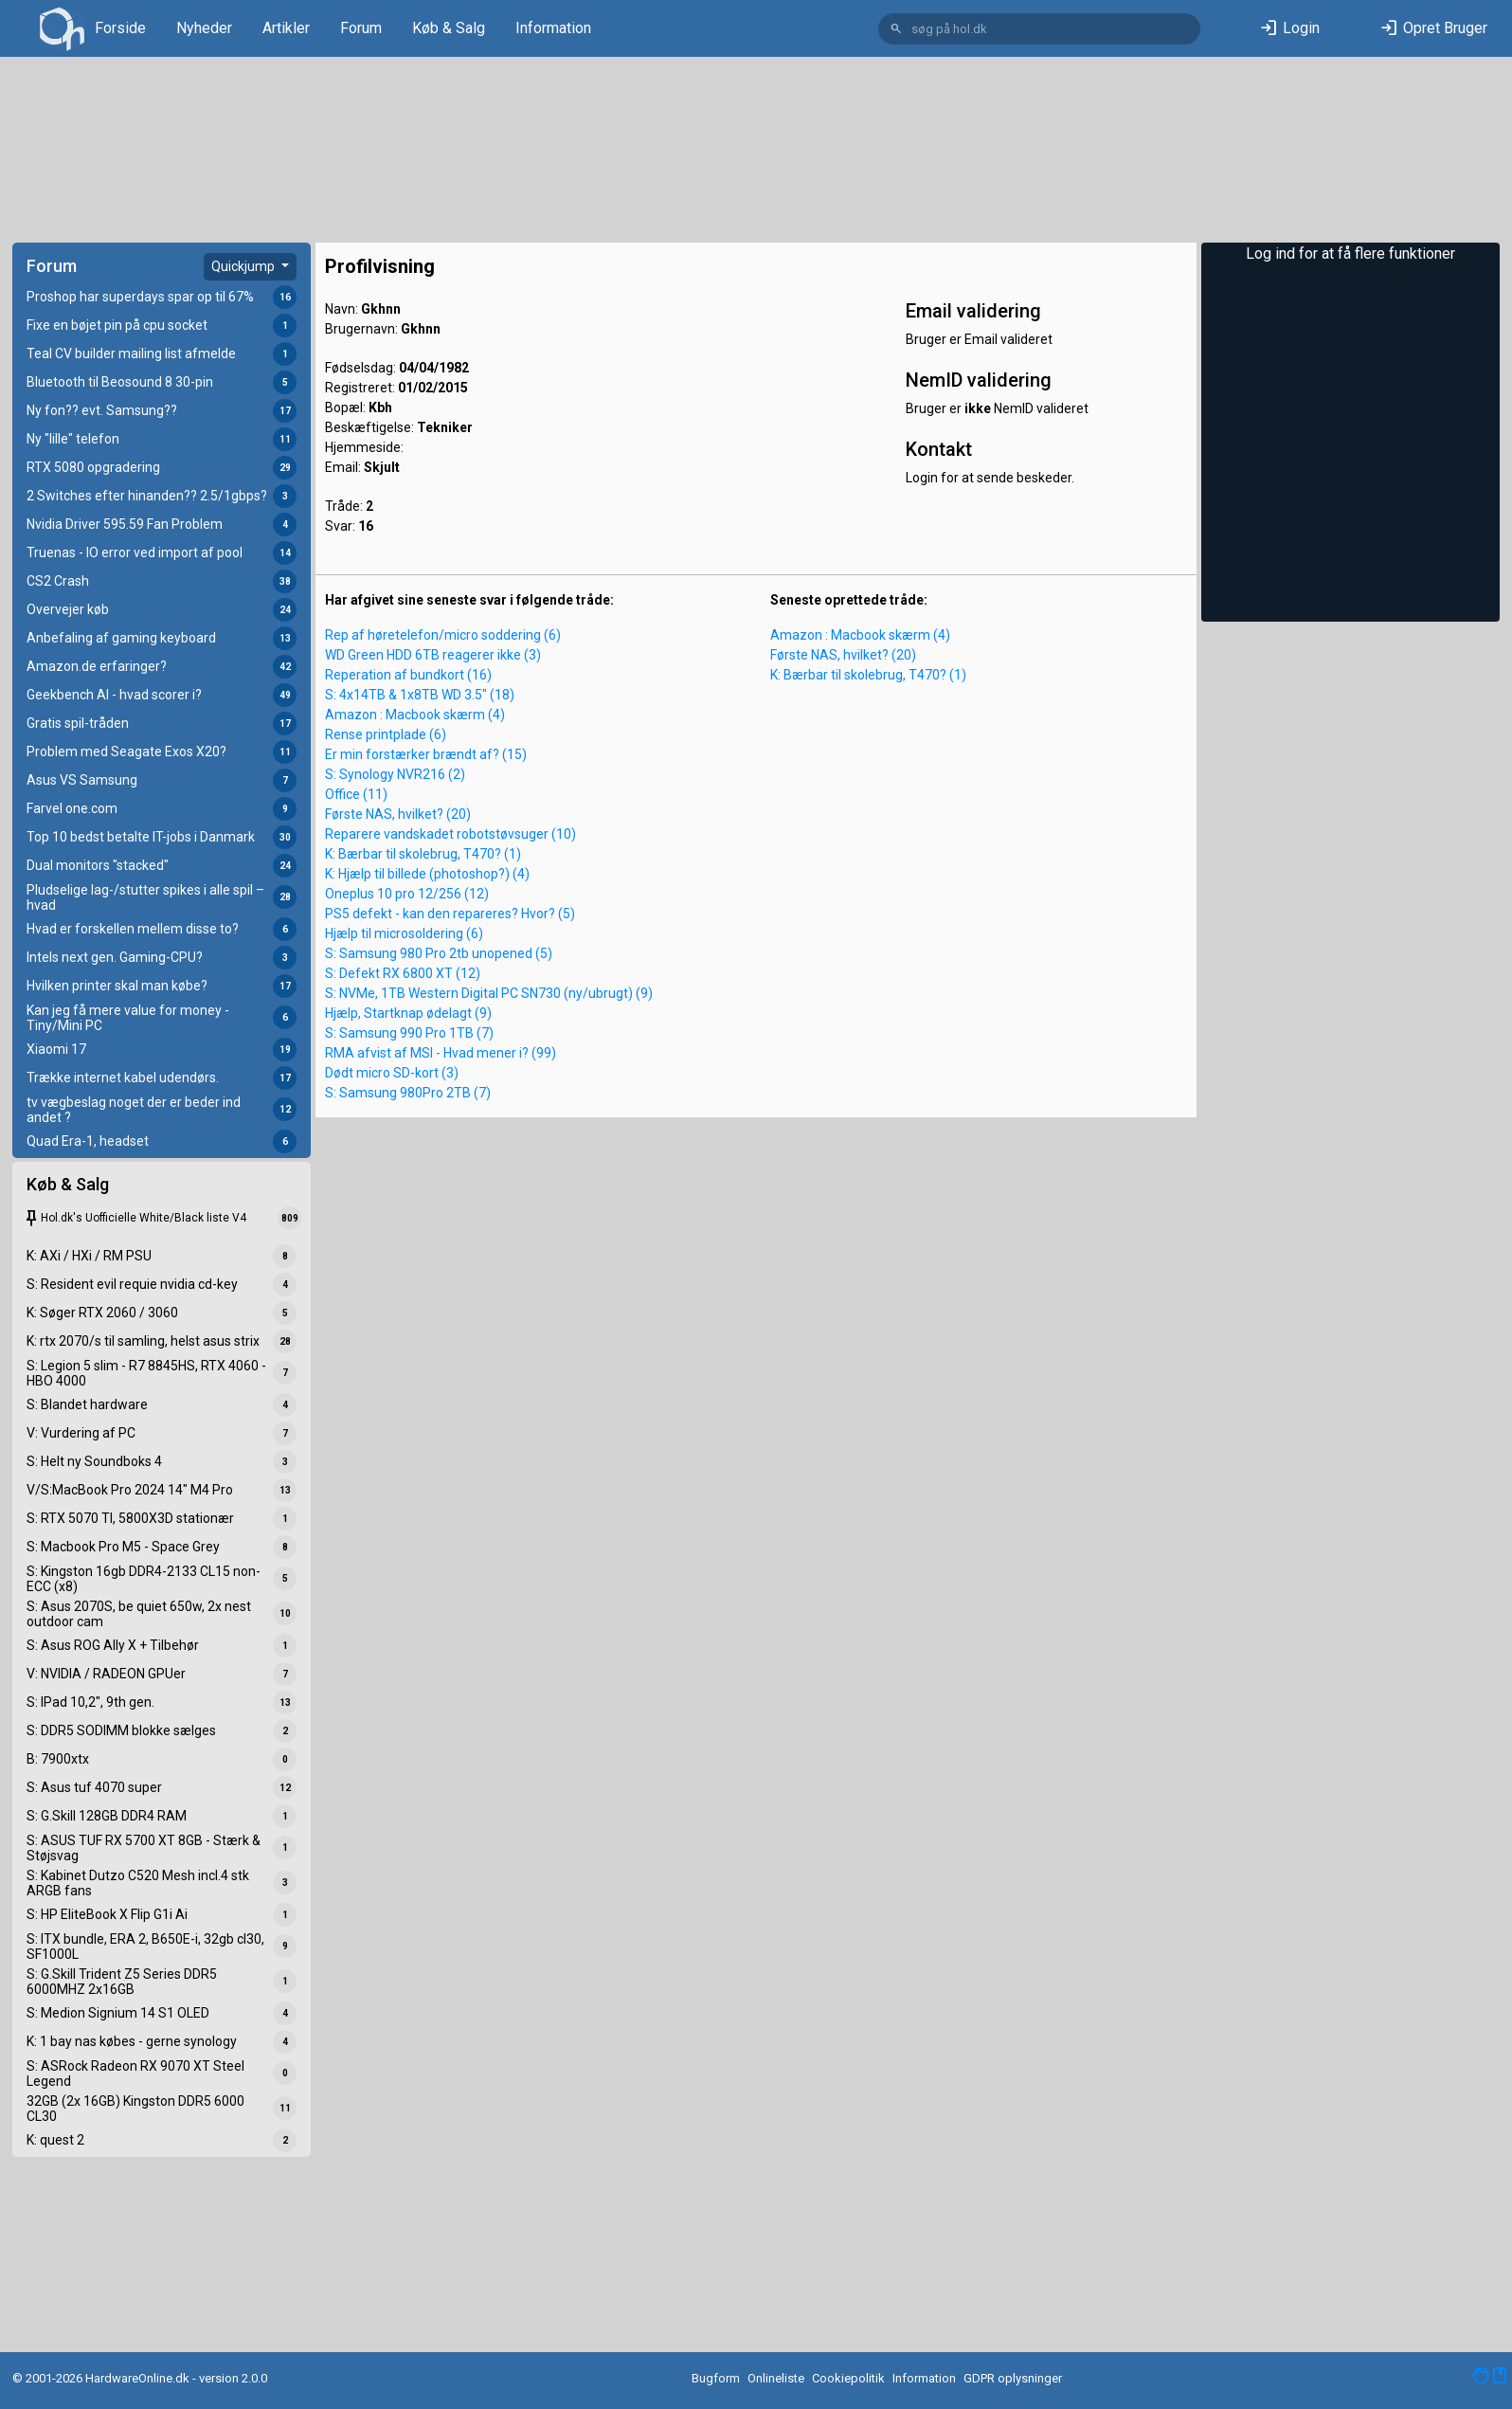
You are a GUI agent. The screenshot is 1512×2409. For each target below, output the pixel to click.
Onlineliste (775, 2378)
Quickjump (244, 266)
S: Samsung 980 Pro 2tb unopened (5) (438, 953)
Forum (361, 28)
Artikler (286, 28)
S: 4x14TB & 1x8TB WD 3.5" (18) (419, 694)
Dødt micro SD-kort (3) (392, 1072)
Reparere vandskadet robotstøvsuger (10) (450, 834)
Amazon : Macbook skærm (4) (415, 714)
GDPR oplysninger (1012, 2378)
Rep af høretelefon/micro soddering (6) (443, 635)
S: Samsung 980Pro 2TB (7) (408, 1092)
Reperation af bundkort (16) (408, 674)
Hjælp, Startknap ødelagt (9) (408, 1013)
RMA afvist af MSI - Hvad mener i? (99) (440, 1052)
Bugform (716, 2378)
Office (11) (356, 794)
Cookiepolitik (848, 2378)
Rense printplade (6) (385, 734)
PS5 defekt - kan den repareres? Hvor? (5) (450, 913)
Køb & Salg (448, 28)
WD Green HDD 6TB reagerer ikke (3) (433, 654)
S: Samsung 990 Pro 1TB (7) (409, 1033)
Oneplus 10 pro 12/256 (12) (407, 893)
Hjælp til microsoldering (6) (404, 933)
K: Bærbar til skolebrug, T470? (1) (423, 853)
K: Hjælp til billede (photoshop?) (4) (427, 873)
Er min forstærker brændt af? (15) (426, 754)
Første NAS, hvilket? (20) (398, 814)
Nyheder (204, 28)
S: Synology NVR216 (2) (395, 774)
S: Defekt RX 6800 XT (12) (402, 973)
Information (553, 28)
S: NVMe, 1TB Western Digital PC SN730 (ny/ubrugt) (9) (489, 993)
